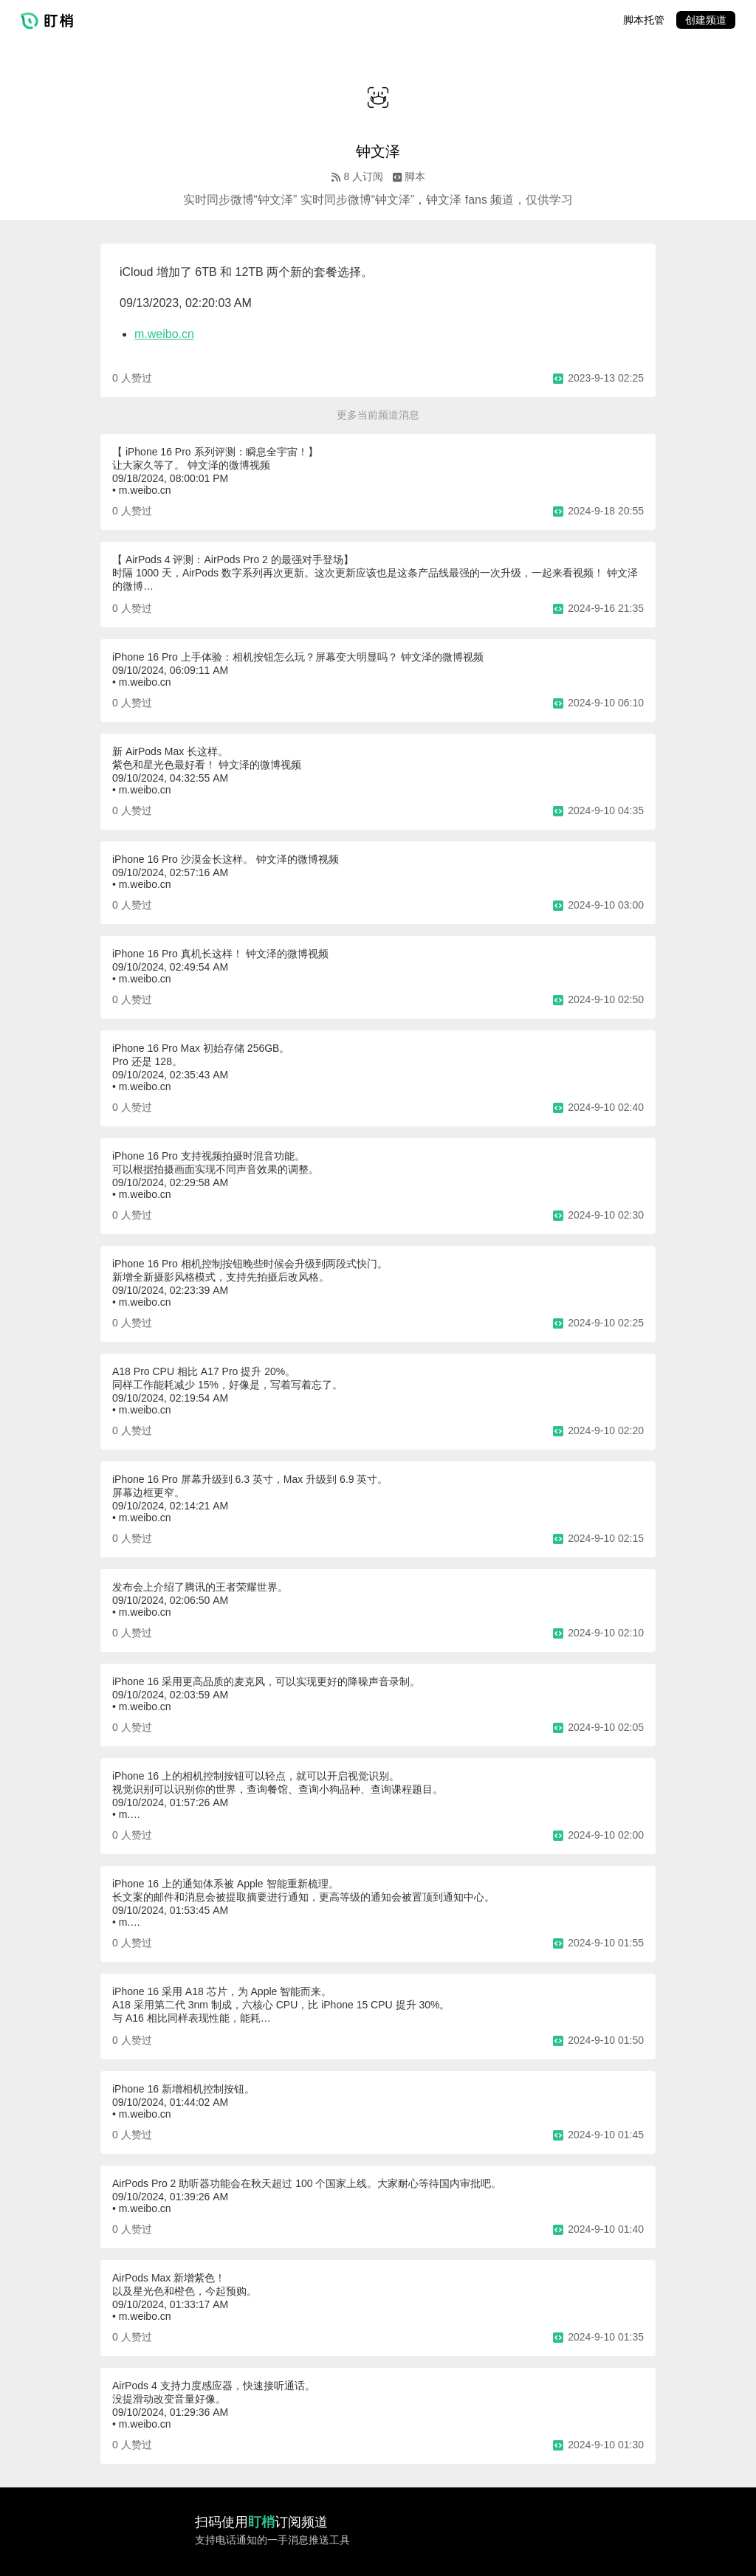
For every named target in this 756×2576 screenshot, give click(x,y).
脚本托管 (643, 20)
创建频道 (705, 20)
